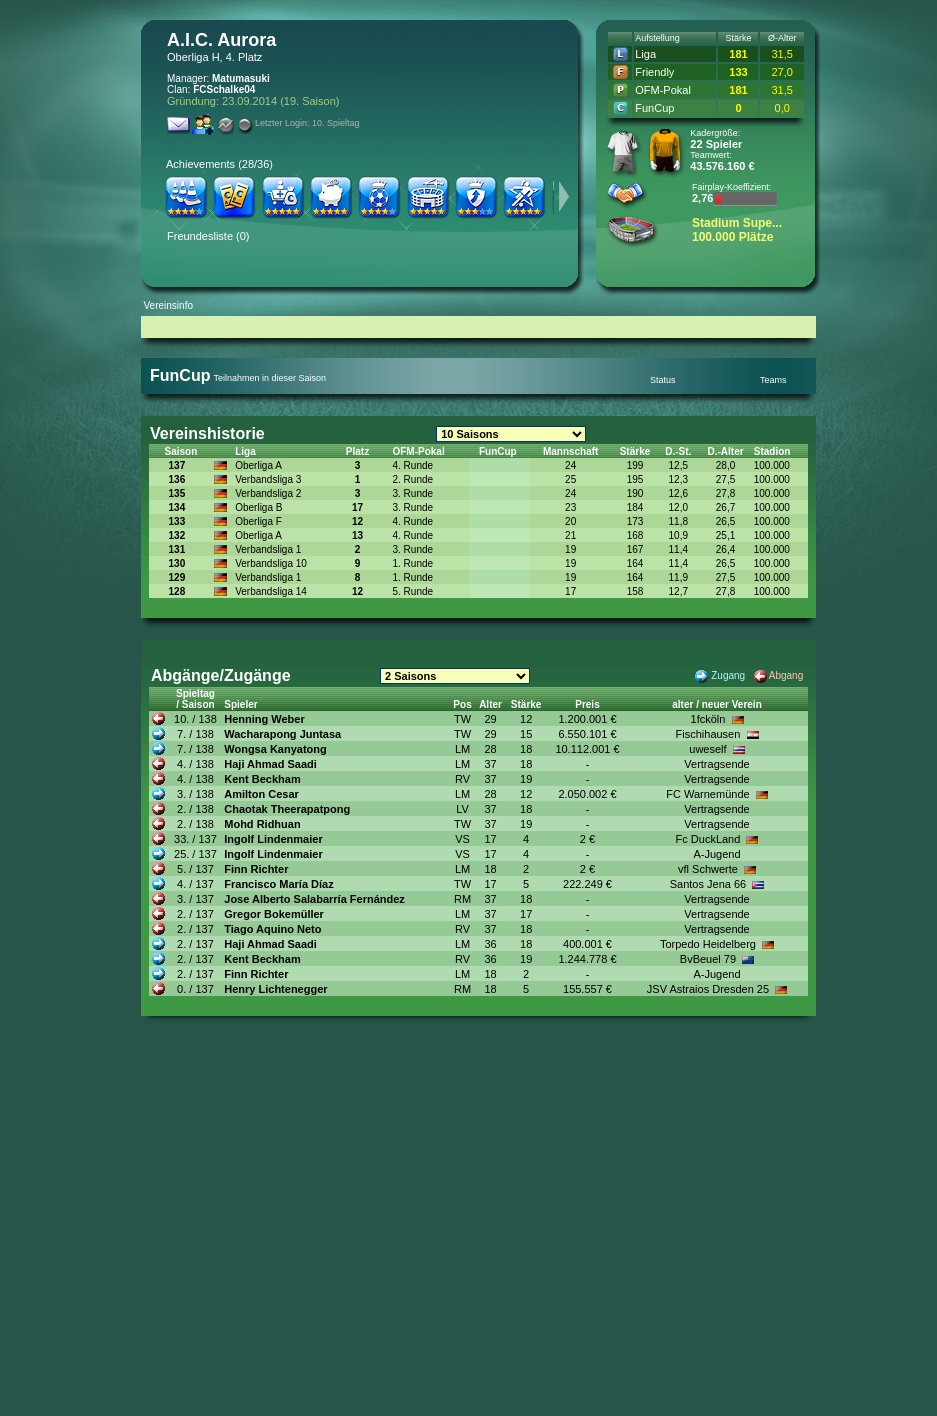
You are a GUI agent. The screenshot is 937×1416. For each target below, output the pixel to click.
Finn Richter (256, 869)
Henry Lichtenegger (275, 989)
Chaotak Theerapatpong (287, 809)
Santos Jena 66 (708, 884)
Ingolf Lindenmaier (273, 839)
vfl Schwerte (708, 869)
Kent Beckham (262, 779)
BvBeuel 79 (708, 959)
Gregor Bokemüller (274, 914)
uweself (707, 749)
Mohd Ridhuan (262, 824)
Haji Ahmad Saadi (270, 764)
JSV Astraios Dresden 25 (708, 989)
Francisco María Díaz (278, 884)
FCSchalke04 (224, 89)
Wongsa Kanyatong (275, 749)
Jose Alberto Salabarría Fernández (314, 899)
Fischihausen (708, 734)
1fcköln (708, 719)
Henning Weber (264, 719)
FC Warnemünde (707, 794)
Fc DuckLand (708, 839)
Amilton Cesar (261, 794)
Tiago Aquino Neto (272, 929)
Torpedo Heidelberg (708, 944)
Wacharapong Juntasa (282, 734)
